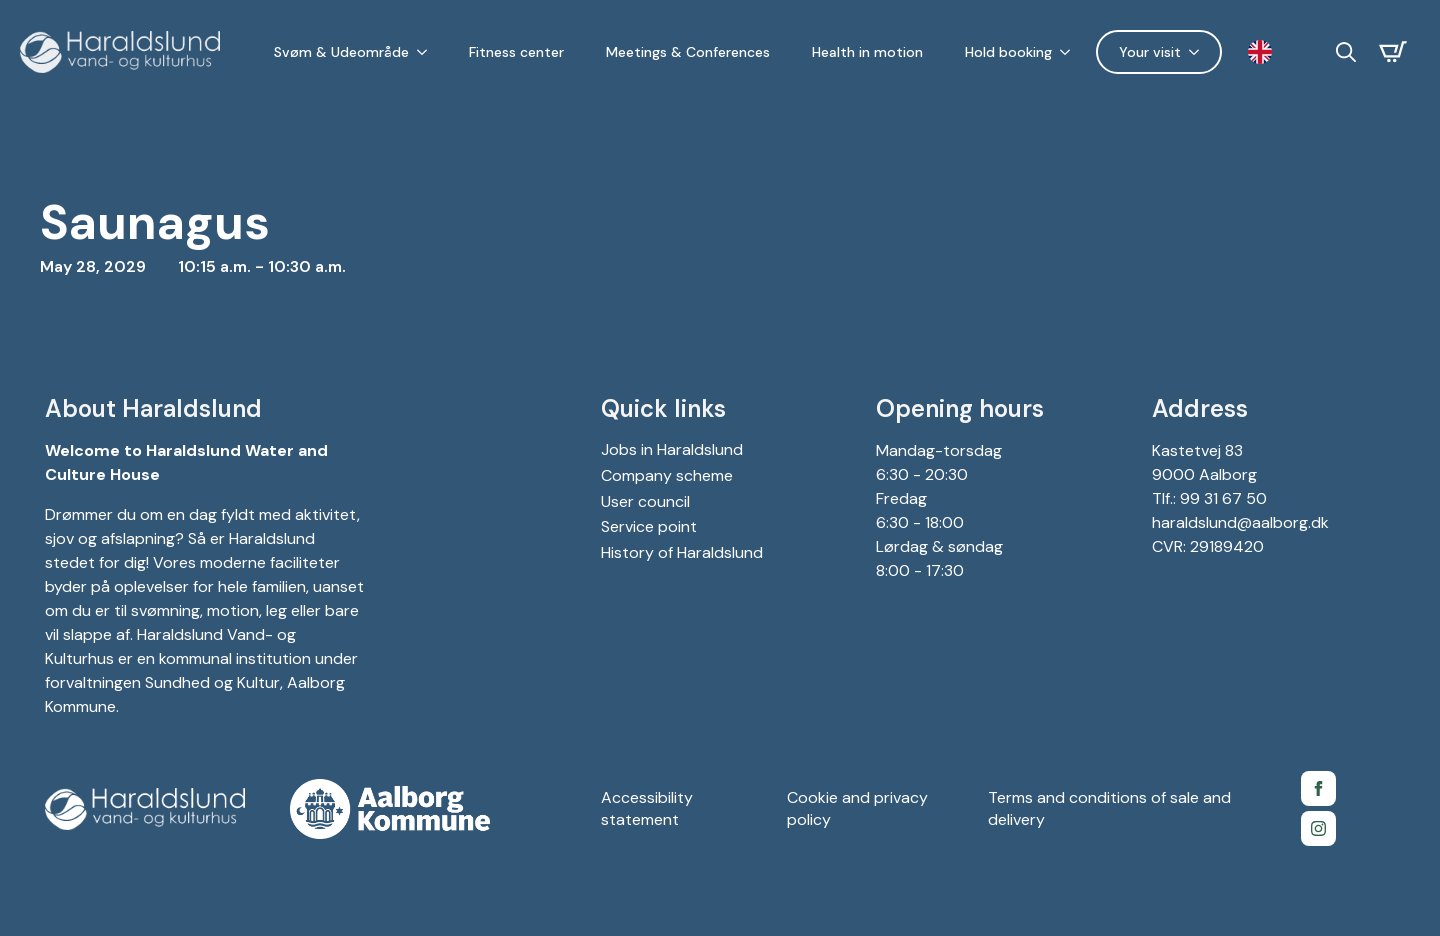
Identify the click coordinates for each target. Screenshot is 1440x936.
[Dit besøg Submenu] (1198, 52)
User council (645, 501)
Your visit (1150, 52)
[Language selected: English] (1265, 52)
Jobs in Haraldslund (672, 449)
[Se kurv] (1393, 52)
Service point (649, 526)
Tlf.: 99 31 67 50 (1209, 498)
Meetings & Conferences (688, 52)
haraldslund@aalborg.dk (1240, 522)
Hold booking (1008, 52)
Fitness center (516, 52)
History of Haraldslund (682, 552)
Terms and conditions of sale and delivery (1109, 808)
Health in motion (867, 52)
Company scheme (667, 475)
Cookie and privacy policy (857, 808)
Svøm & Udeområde (341, 52)
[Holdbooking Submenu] (1069, 52)
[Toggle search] (1346, 52)
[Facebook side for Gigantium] (1318, 788)
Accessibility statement (647, 808)
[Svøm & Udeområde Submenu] (426, 52)
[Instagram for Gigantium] (1318, 828)
